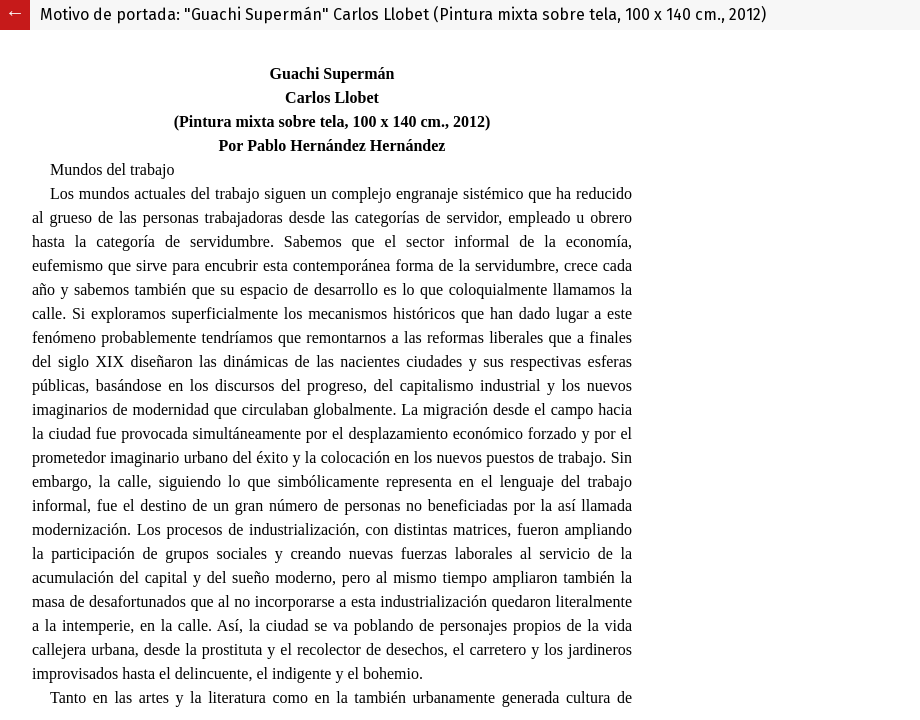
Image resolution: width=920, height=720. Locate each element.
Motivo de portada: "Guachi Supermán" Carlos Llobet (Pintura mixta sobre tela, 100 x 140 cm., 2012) (403, 14)
